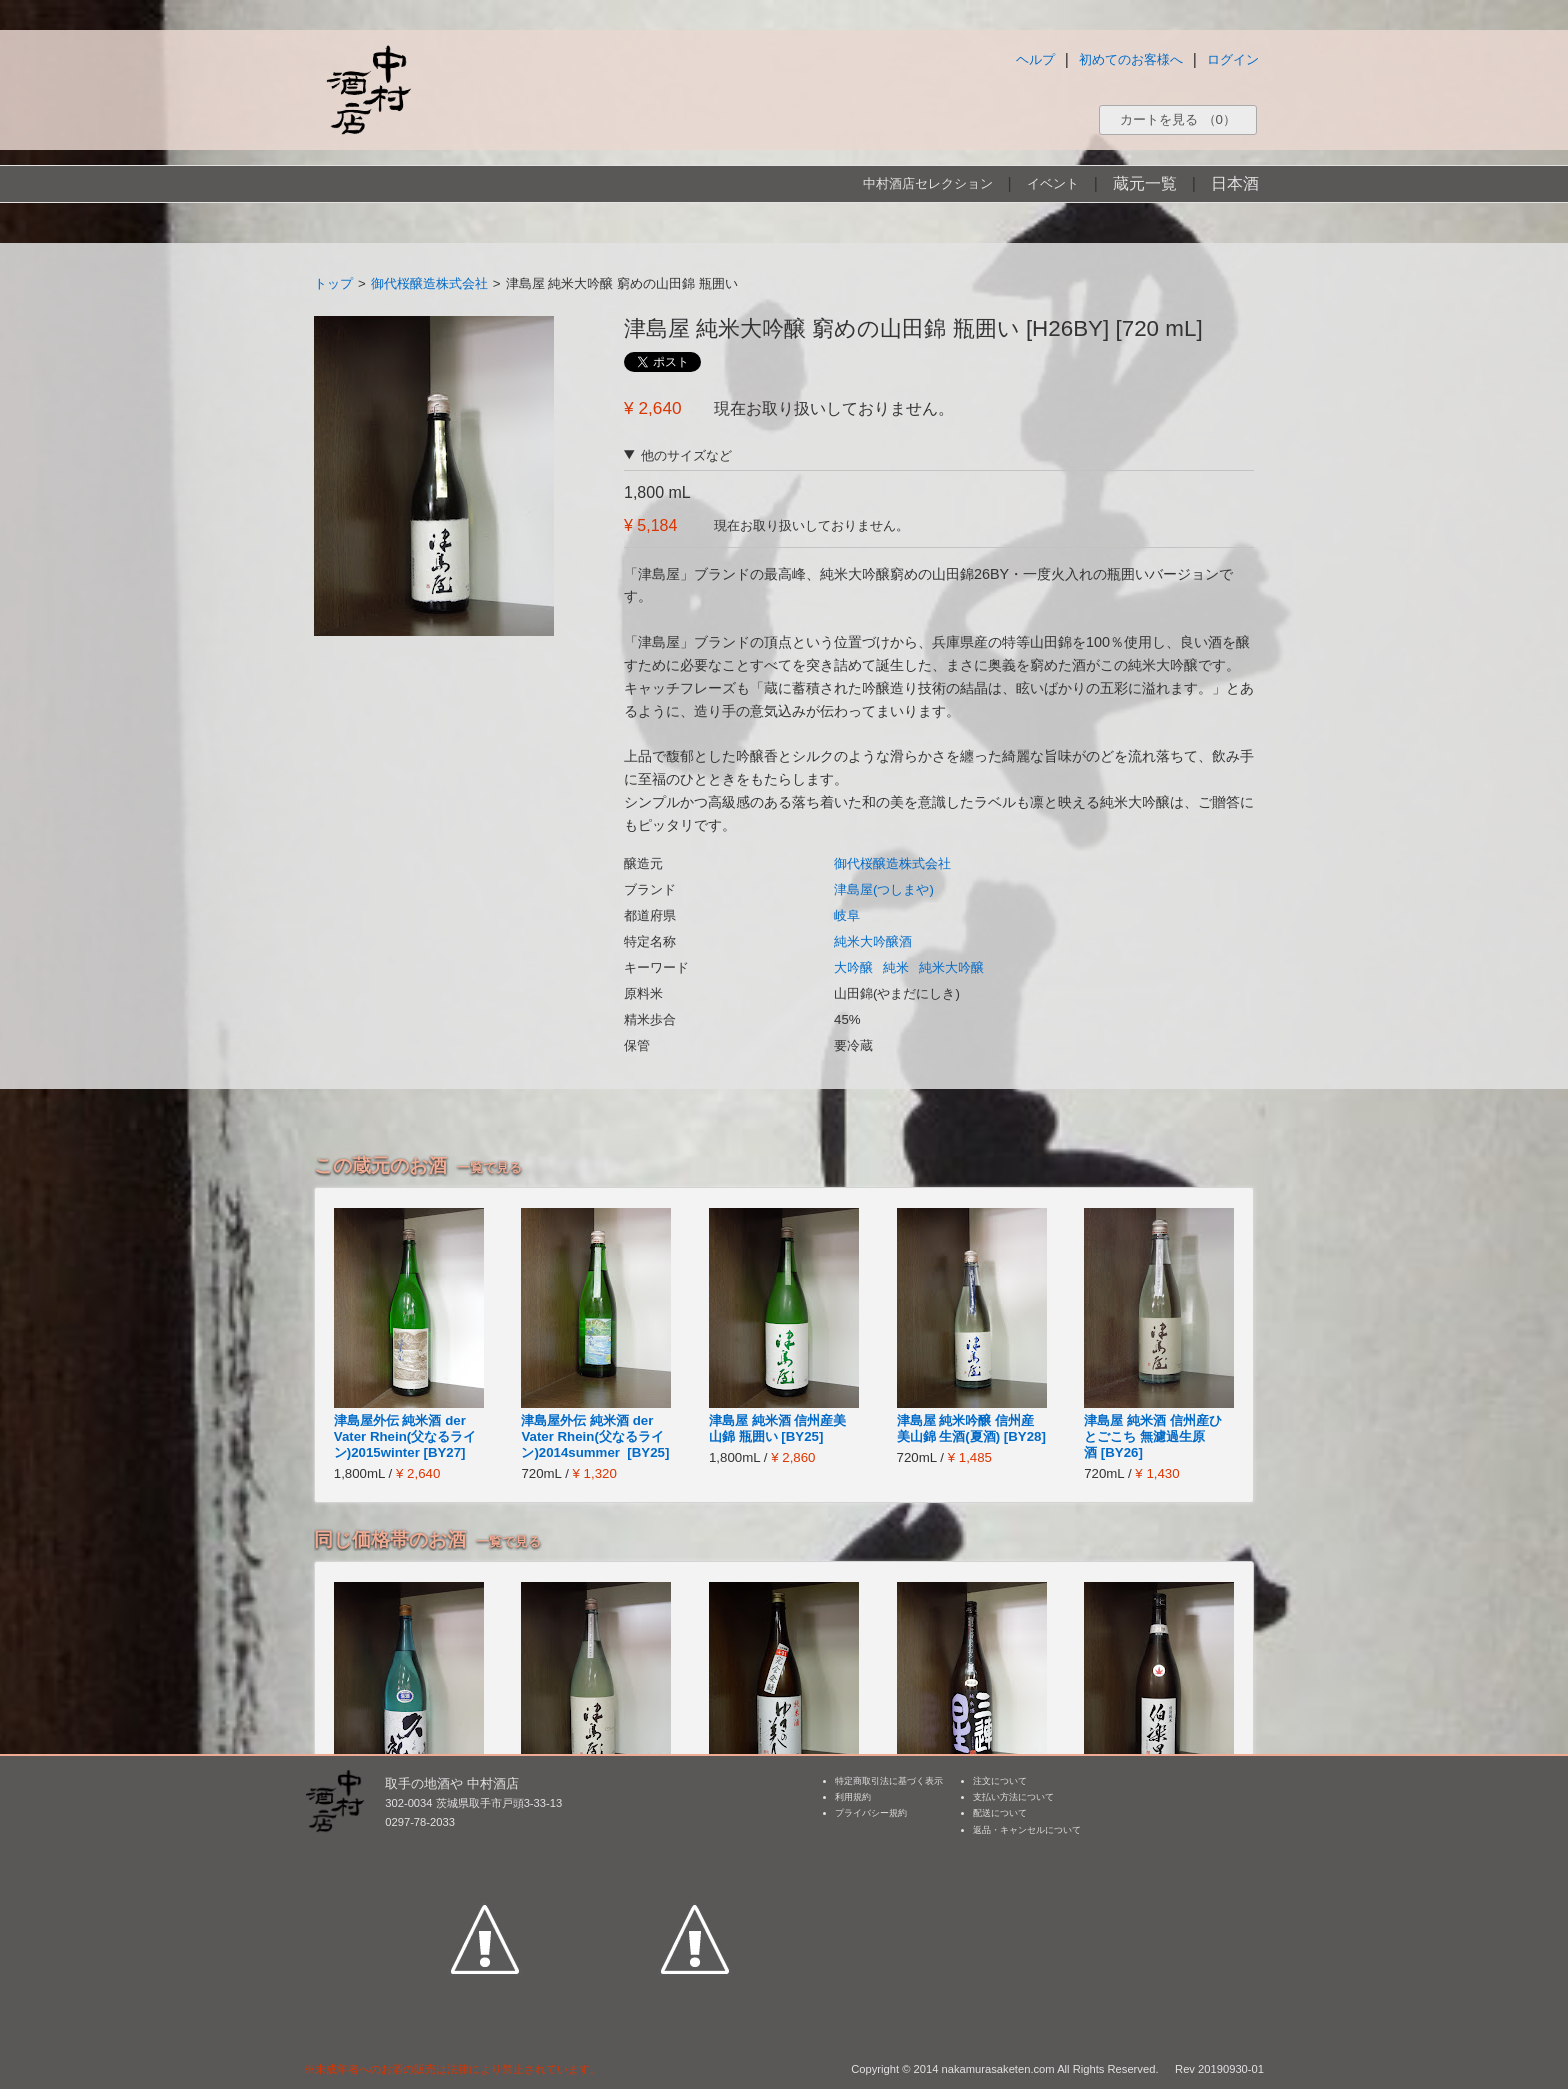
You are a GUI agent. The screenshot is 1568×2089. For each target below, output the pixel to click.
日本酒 (1235, 183)
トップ (333, 283)
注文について (1000, 1781)
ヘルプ (1035, 59)
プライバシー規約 (871, 1813)
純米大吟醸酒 (873, 941)
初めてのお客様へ (1131, 59)
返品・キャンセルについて (1027, 1830)
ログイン (1233, 59)
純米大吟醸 (951, 967)
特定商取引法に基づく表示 (889, 1781)
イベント (1053, 183)
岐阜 (847, 915)
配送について (1000, 1813)
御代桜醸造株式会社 (429, 283)
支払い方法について (1013, 1797)
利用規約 (853, 1797)
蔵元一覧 (1145, 183)
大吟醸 (853, 967)
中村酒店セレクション (928, 183)
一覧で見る (489, 1167)
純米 (896, 967)
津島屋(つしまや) (884, 889)
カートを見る (1178, 119)
